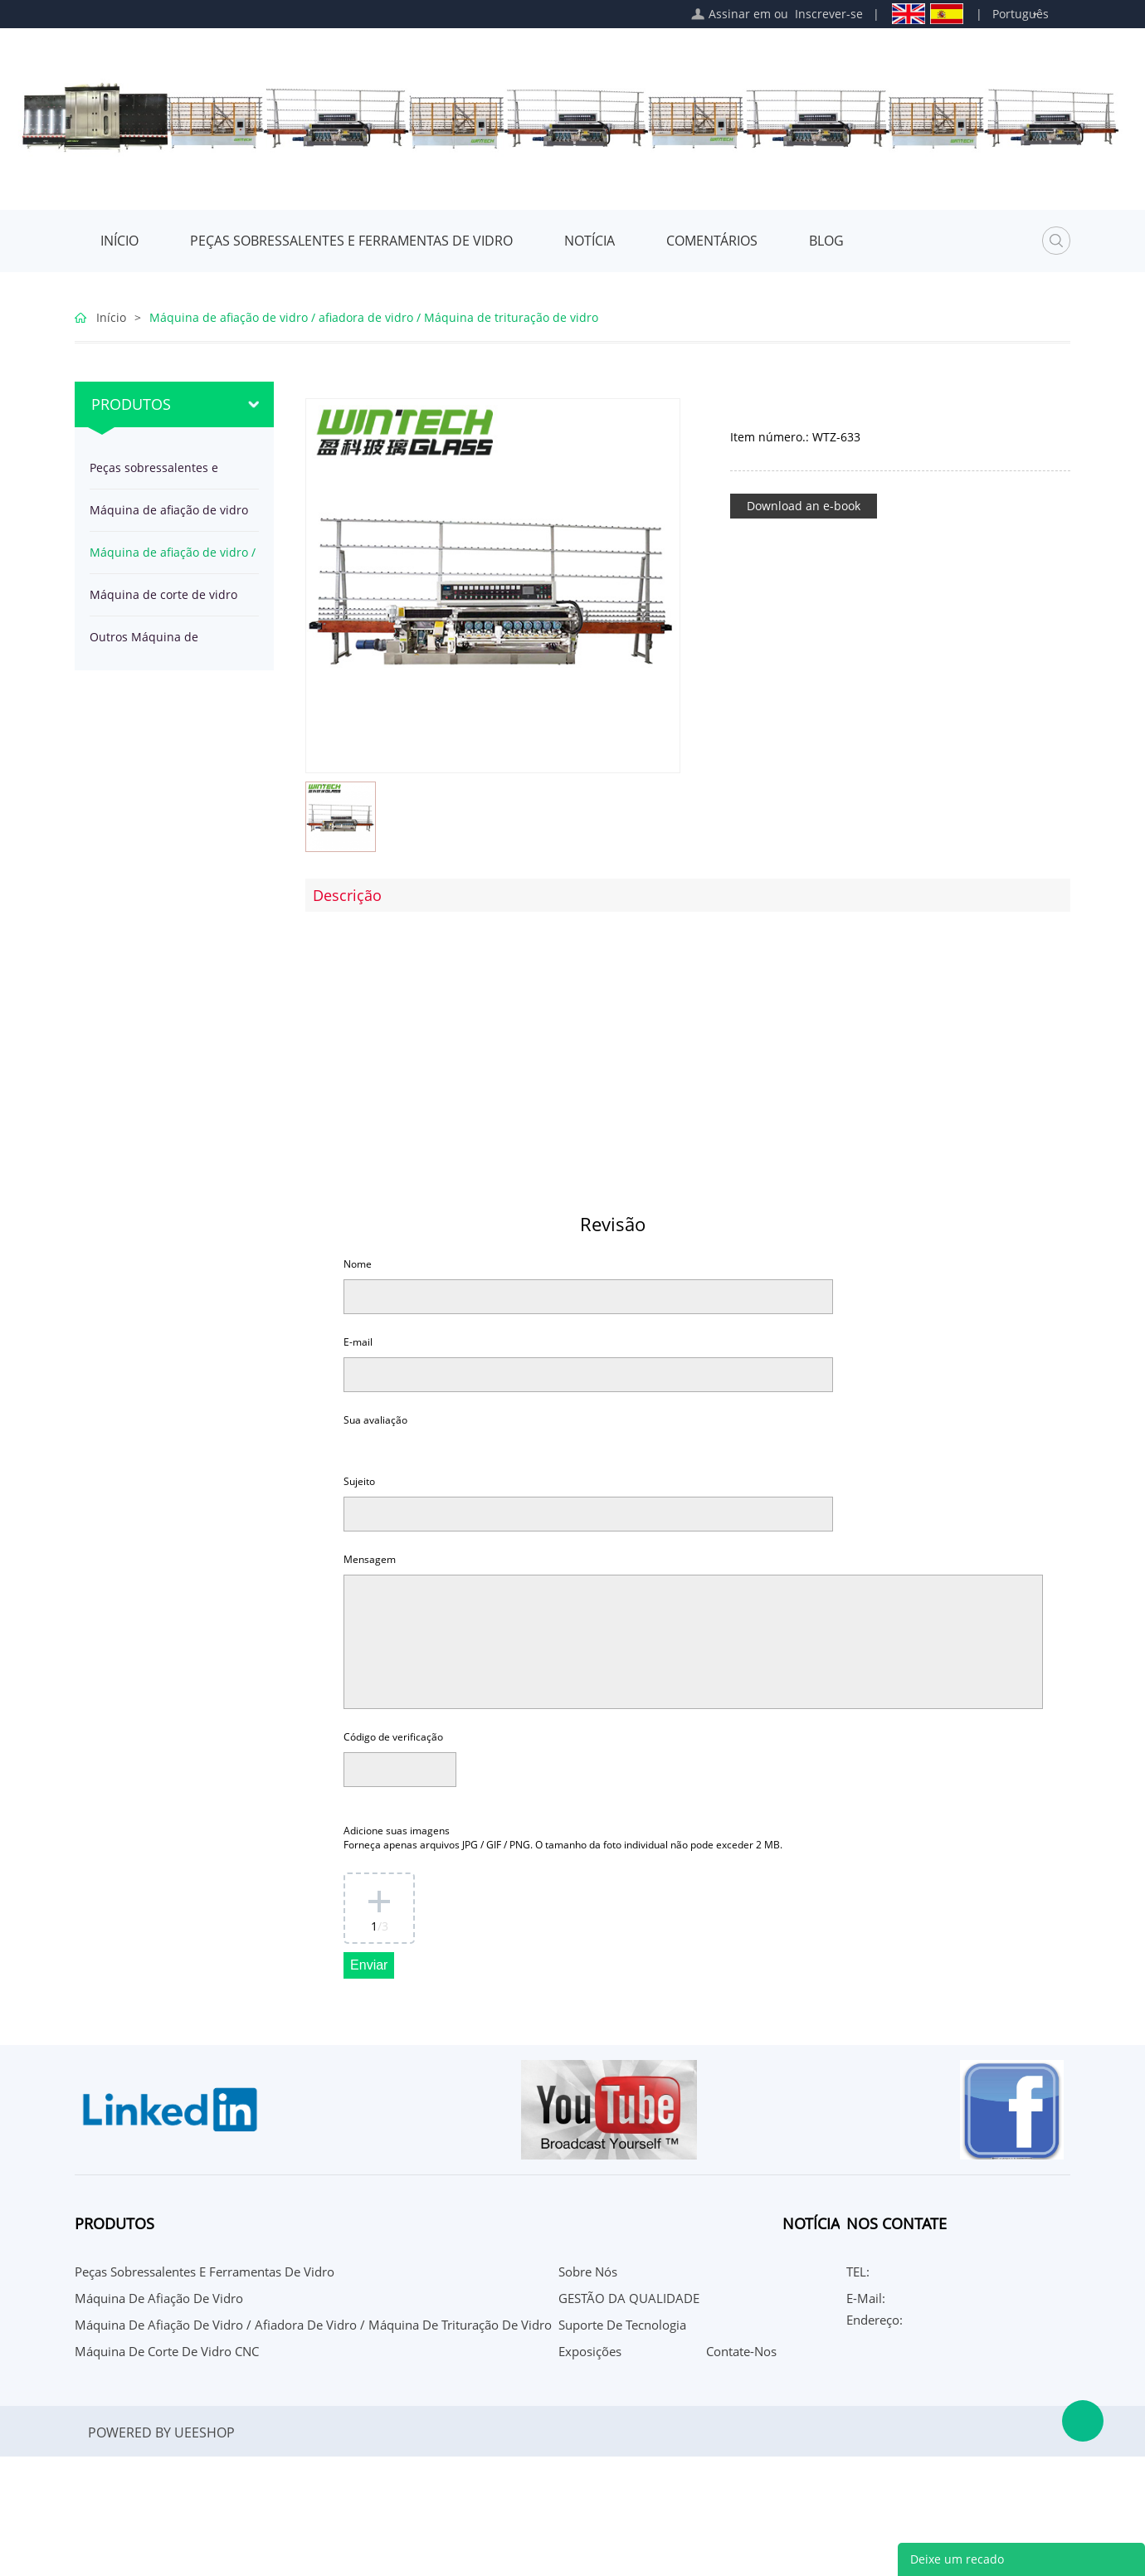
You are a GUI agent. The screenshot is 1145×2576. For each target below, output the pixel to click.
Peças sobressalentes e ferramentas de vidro (351, 240)
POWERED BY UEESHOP (161, 2432)
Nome (358, 1264)
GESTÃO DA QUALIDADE (628, 2298)
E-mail (358, 1342)
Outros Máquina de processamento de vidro (157, 643)
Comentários (712, 240)
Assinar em (740, 14)
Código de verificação (393, 1737)
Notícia (589, 240)
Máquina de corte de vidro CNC (163, 601)
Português (1020, 14)
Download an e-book (803, 506)
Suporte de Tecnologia (622, 2324)
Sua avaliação (375, 1420)
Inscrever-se (829, 14)
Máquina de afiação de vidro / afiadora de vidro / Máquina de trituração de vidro (373, 317)
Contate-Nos (741, 2351)
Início (119, 240)
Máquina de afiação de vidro (169, 510)
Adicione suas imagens (563, 1838)
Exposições (589, 2351)
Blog (826, 240)
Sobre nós (587, 2271)
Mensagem (370, 1559)
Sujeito (359, 1481)
